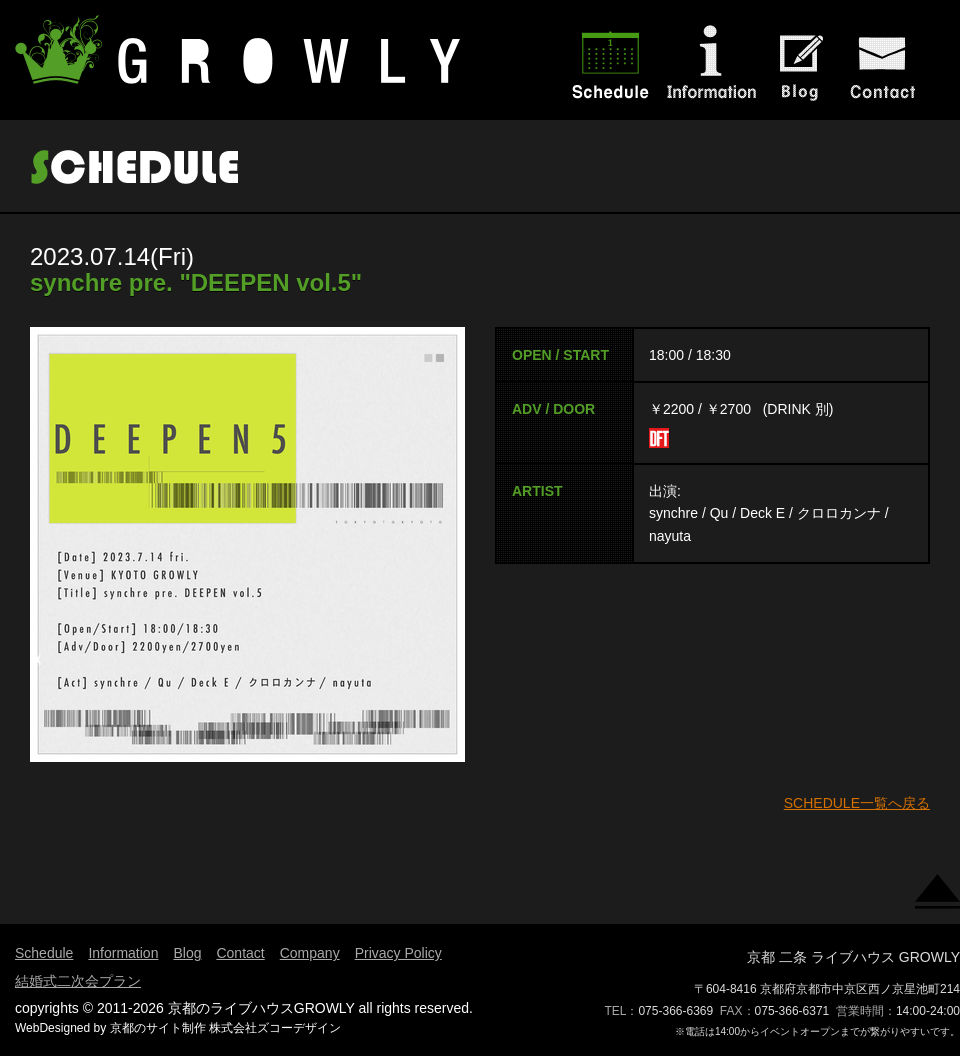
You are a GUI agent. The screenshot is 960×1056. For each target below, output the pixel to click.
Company (310, 953)
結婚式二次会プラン (78, 981)
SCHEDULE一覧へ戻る (857, 803)
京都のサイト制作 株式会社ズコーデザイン (225, 1028)
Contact (240, 953)
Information (123, 953)
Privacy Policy (398, 953)
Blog (187, 953)
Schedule (44, 953)
